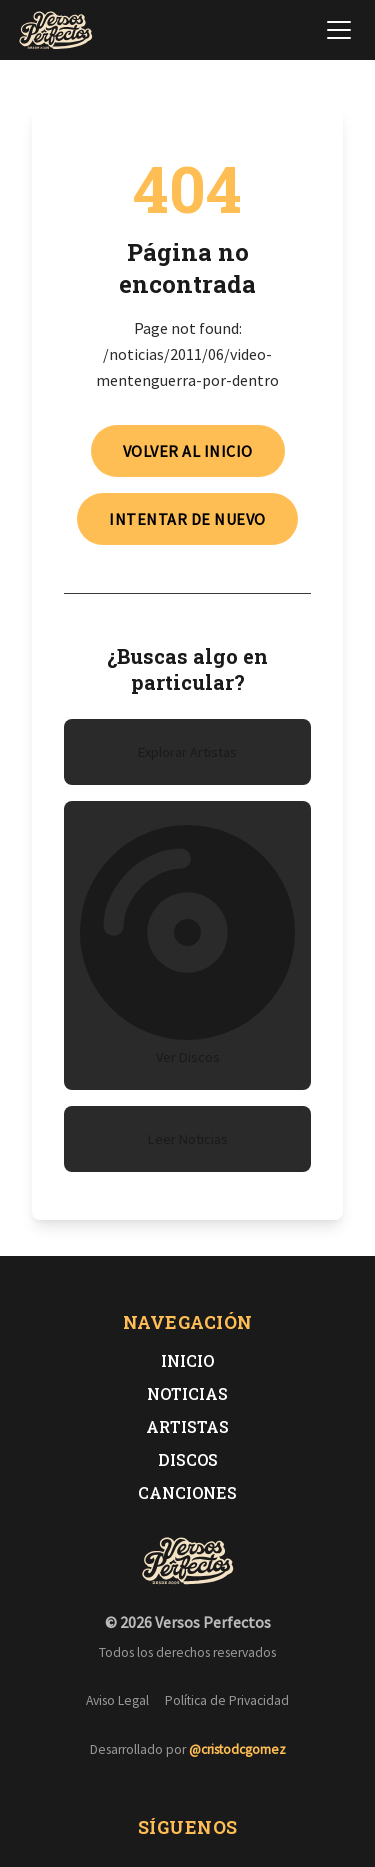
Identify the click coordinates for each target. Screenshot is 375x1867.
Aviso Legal (117, 1700)
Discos (188, 1459)
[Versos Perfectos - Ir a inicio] (56, 30)
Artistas (187, 1426)
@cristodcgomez (237, 1749)
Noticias (187, 1393)
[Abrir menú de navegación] (339, 30)
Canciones (187, 1492)
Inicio (187, 1360)
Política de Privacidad (227, 1700)
